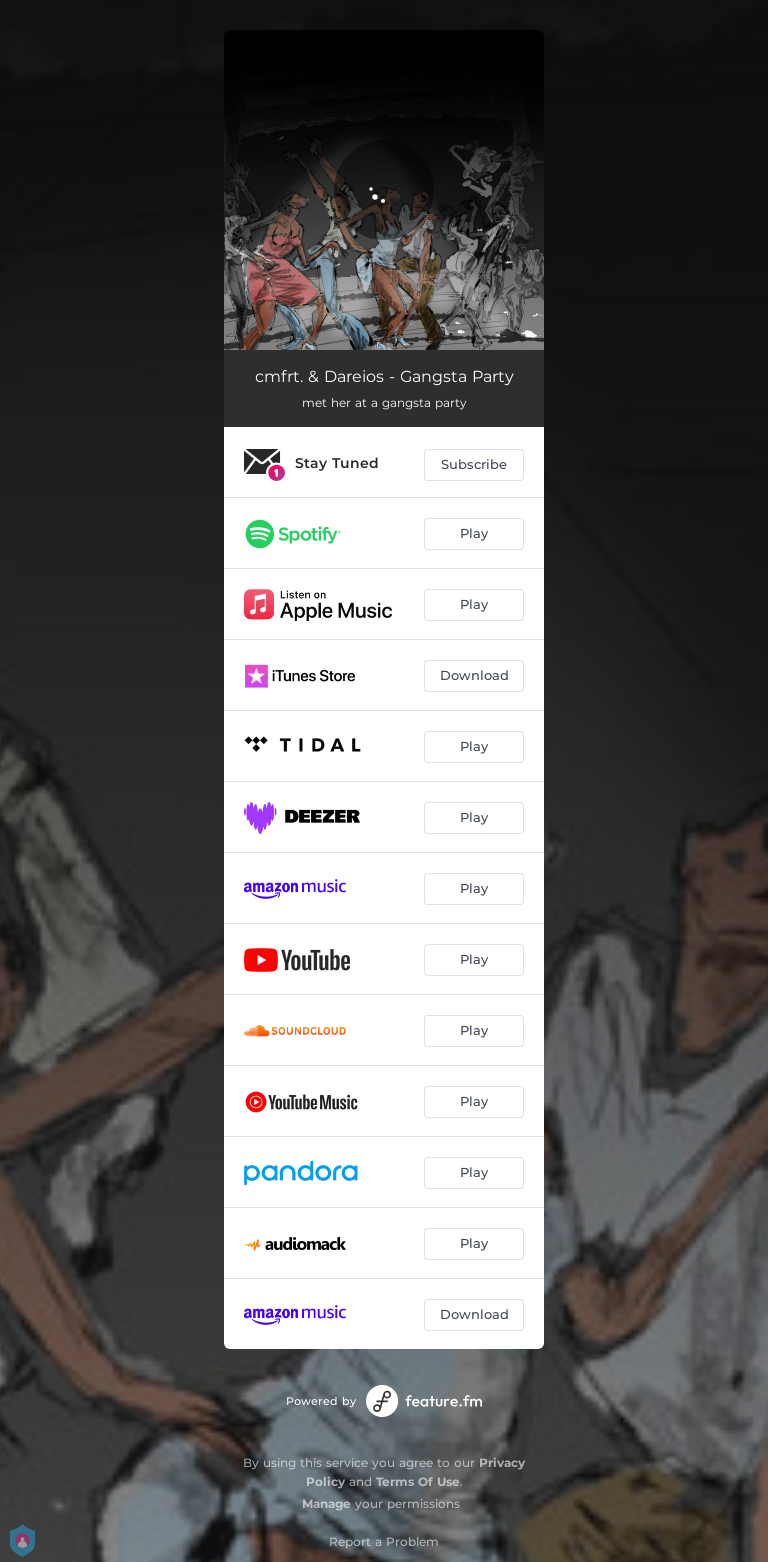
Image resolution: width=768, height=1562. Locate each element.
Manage (326, 1503)
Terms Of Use (418, 1481)
